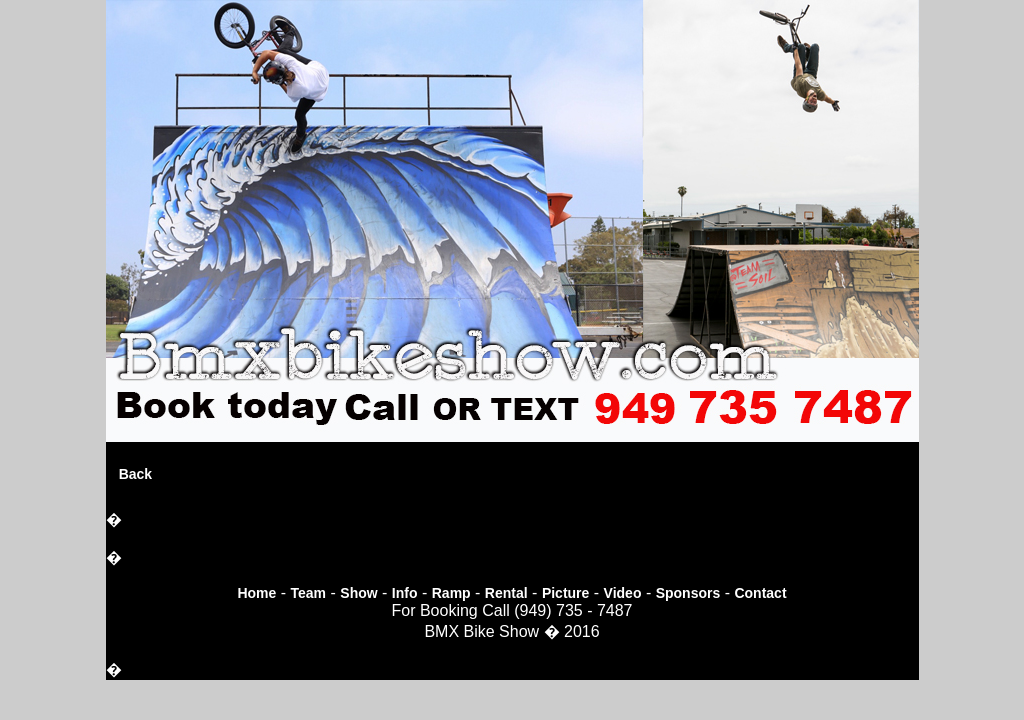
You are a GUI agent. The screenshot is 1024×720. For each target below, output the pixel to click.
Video (623, 593)
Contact (760, 593)
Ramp (451, 593)
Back (135, 474)
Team (309, 593)
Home (256, 593)
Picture (565, 593)
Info (405, 593)
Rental (506, 593)
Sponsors (688, 593)
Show (358, 593)
